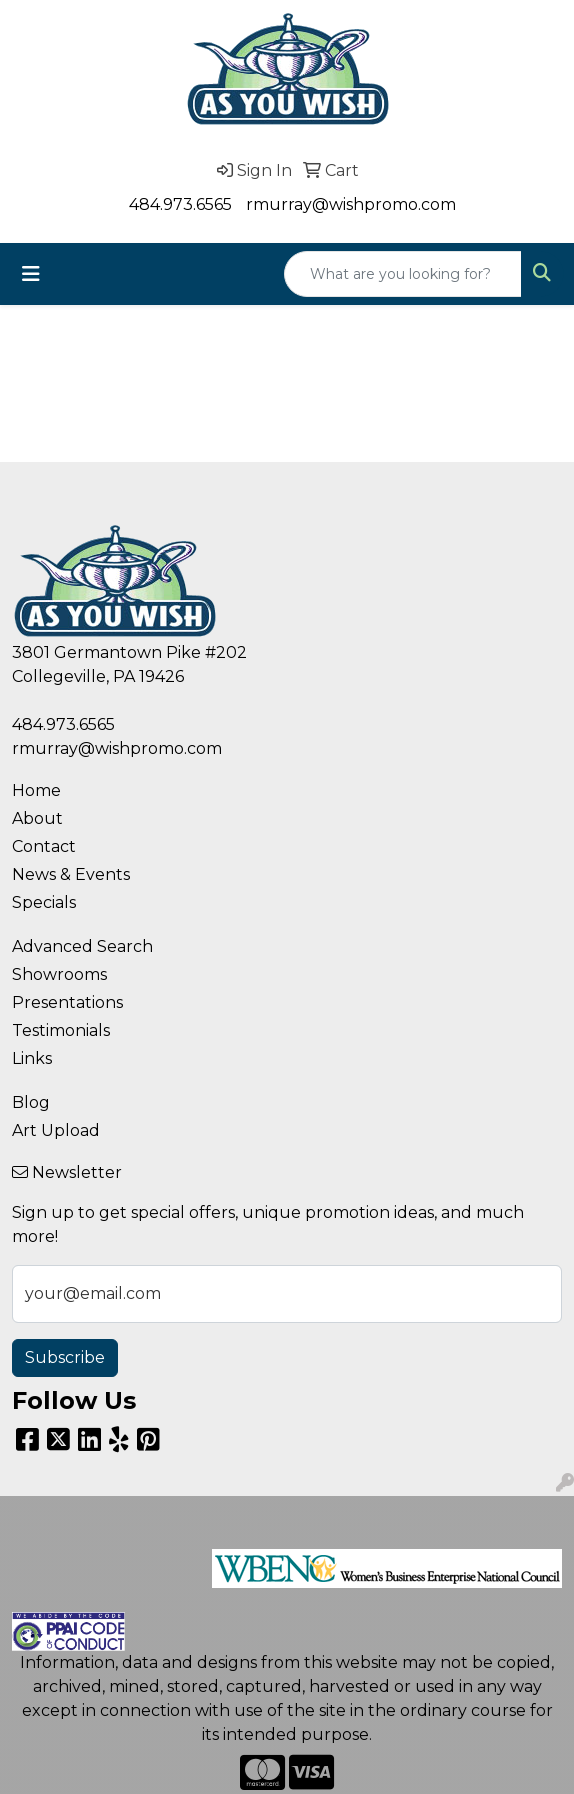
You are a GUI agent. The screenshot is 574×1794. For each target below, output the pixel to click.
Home (36, 790)
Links (32, 1058)
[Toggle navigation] (31, 274)
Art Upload (56, 1130)
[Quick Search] (403, 274)
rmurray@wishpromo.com (351, 204)
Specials (44, 902)
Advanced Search (82, 946)
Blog (31, 1102)
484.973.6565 (180, 204)
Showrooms (59, 974)
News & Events (71, 874)
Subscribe (65, 1357)
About (37, 818)
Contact (44, 846)
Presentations (67, 1002)
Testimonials (61, 1030)
